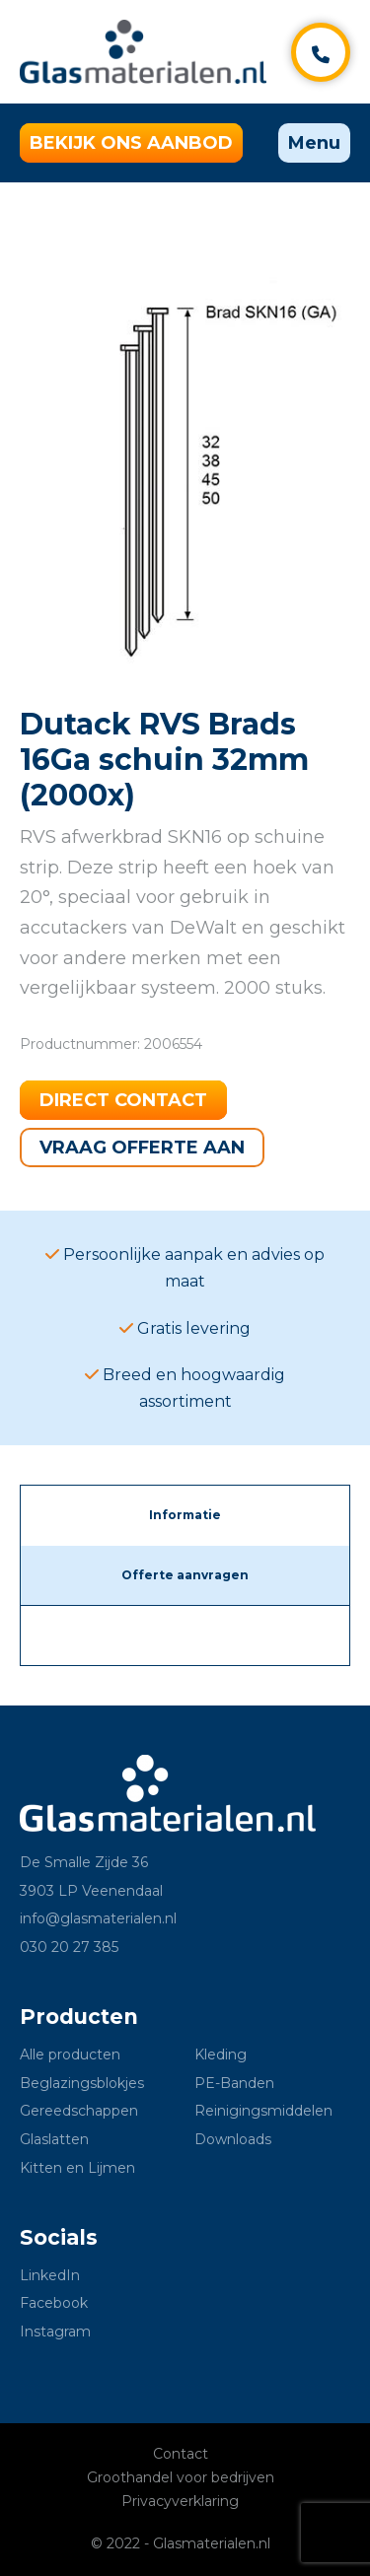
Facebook (54, 2303)
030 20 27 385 (69, 1947)
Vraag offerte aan (142, 1147)
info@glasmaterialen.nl (98, 1918)
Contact (180, 2454)
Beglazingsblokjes (82, 2083)
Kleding (220, 2054)
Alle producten (70, 2054)
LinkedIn (50, 2275)
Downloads (232, 2139)
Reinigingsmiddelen (263, 2111)
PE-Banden (234, 2083)
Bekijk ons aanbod (131, 143)
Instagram (55, 2331)
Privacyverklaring (180, 2501)
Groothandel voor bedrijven (180, 2477)
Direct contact (123, 1100)
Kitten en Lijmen (77, 2168)
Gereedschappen (79, 2111)
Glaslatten (54, 2139)
